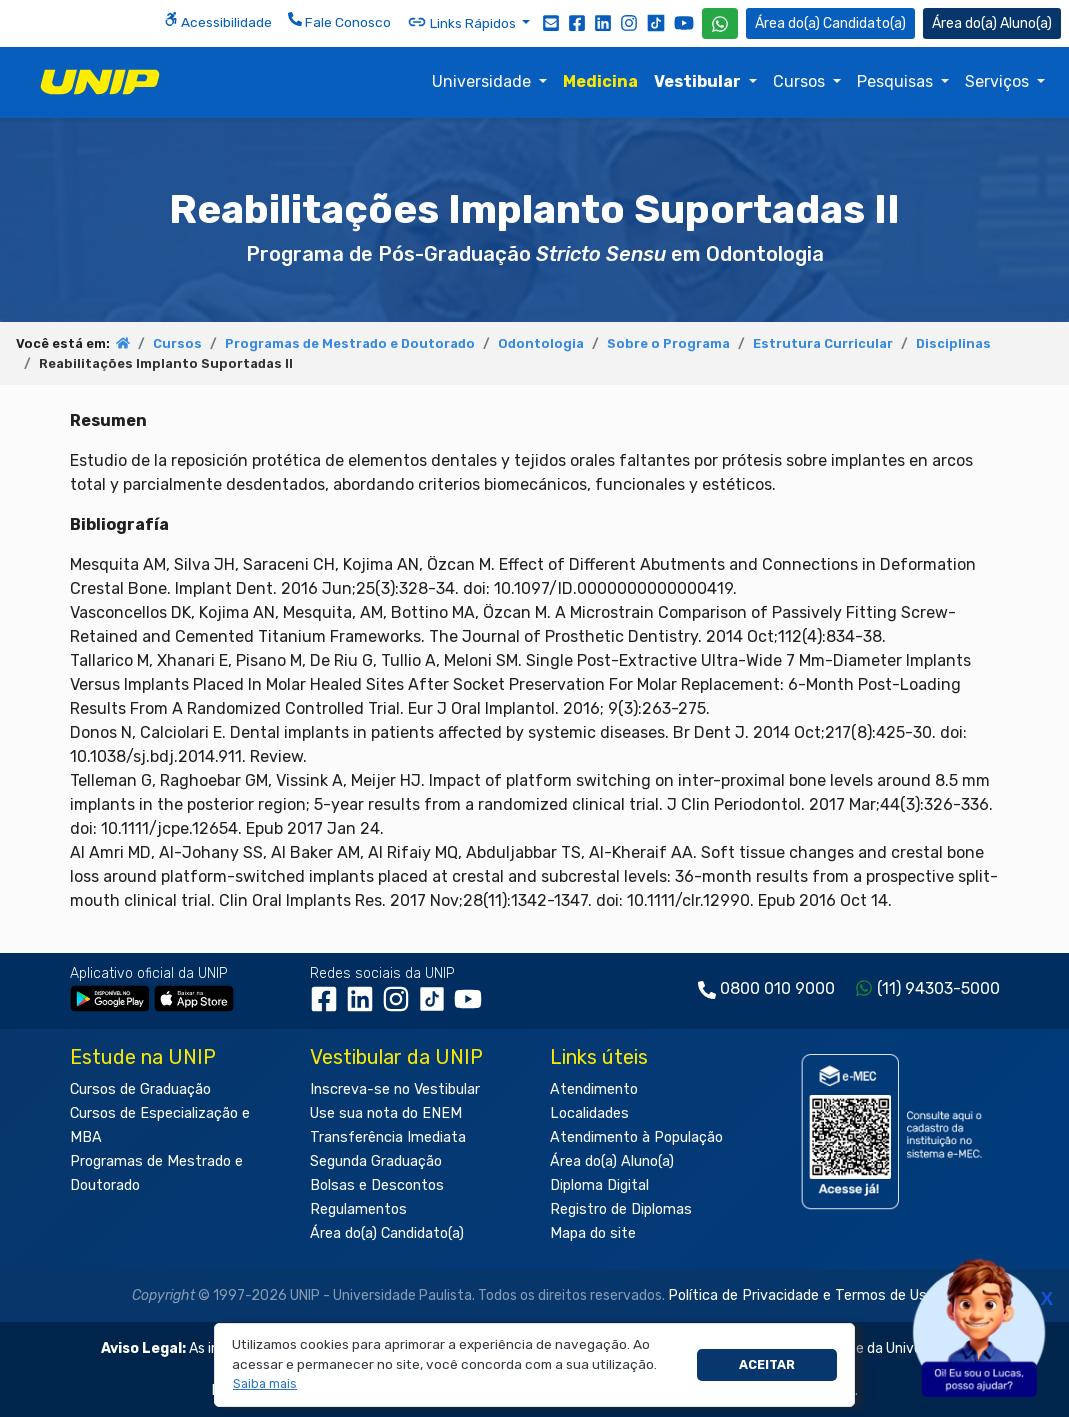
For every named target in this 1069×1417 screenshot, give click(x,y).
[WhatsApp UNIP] (720, 23)
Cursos (801, 81)
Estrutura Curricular (823, 343)
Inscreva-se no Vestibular (395, 1089)
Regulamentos (358, 1209)
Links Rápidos (463, 22)
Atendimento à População (636, 1137)
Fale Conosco (339, 21)
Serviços (999, 81)
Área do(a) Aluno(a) (612, 1161)
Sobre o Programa (668, 343)
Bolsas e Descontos (377, 1185)
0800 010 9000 (777, 988)
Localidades (589, 1113)
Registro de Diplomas (621, 1209)
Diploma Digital (599, 1185)
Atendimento (594, 1089)
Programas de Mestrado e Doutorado (350, 343)
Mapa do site (593, 1233)
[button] (265, 1384)
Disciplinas (953, 343)
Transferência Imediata (388, 1137)
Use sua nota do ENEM (386, 1113)
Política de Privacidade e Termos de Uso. (803, 1295)
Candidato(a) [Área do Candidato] (830, 23)
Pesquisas (897, 81)
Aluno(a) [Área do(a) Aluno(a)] (992, 23)
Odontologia (541, 343)
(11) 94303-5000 (938, 988)
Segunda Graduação (376, 1161)
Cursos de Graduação (140, 1089)
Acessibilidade (218, 21)
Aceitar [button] (767, 1364)
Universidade (483, 81)
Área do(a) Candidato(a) (387, 1233)
